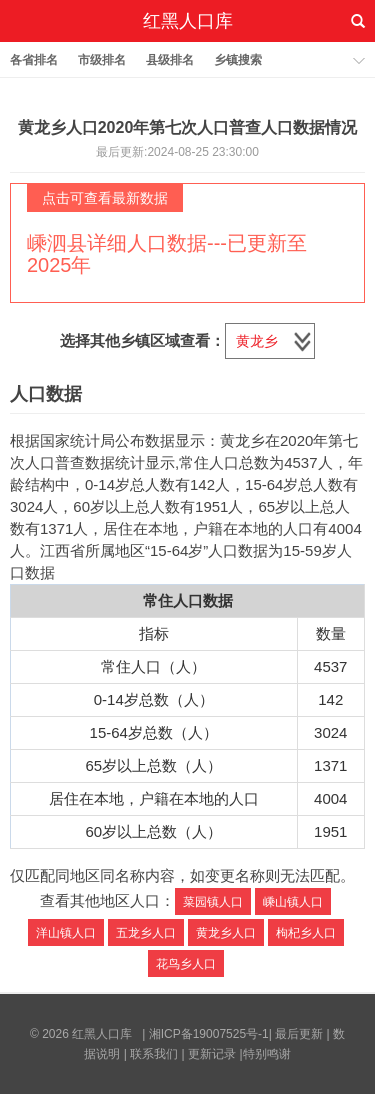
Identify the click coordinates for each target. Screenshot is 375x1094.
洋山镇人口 (66, 933)
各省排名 (34, 60)
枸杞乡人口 (306, 933)
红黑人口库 (188, 21)
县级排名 (170, 60)
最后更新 (299, 1034)
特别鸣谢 (267, 1054)
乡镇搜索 (238, 60)
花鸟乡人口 (186, 964)
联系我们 (154, 1054)
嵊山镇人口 (293, 902)
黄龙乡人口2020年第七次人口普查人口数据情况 (188, 127)
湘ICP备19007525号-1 (209, 1034)
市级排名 (102, 60)
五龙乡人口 (146, 933)
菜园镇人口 (213, 902)
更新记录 (212, 1054)
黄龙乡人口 (226, 933)
